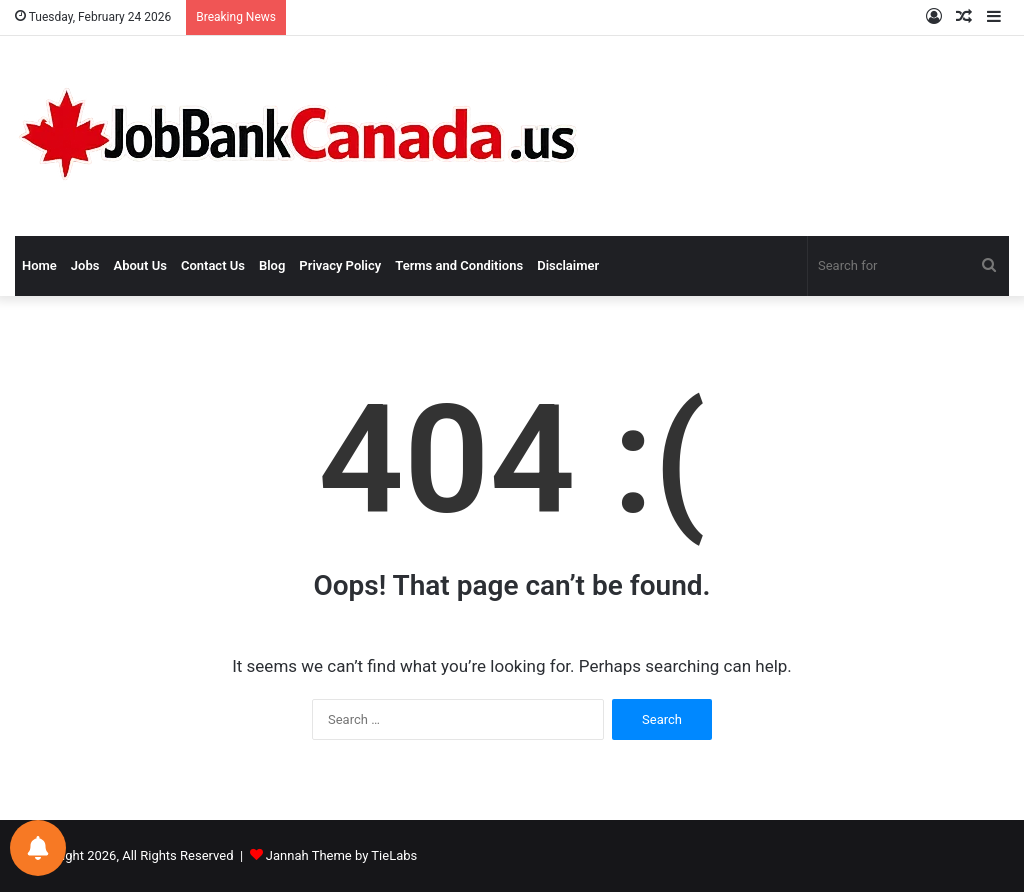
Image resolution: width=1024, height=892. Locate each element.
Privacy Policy (340, 265)
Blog (272, 265)
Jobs (85, 265)
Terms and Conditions (459, 265)
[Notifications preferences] (38, 848)
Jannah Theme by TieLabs (341, 855)
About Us (139, 265)
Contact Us (213, 265)
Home (39, 265)
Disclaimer (568, 265)
